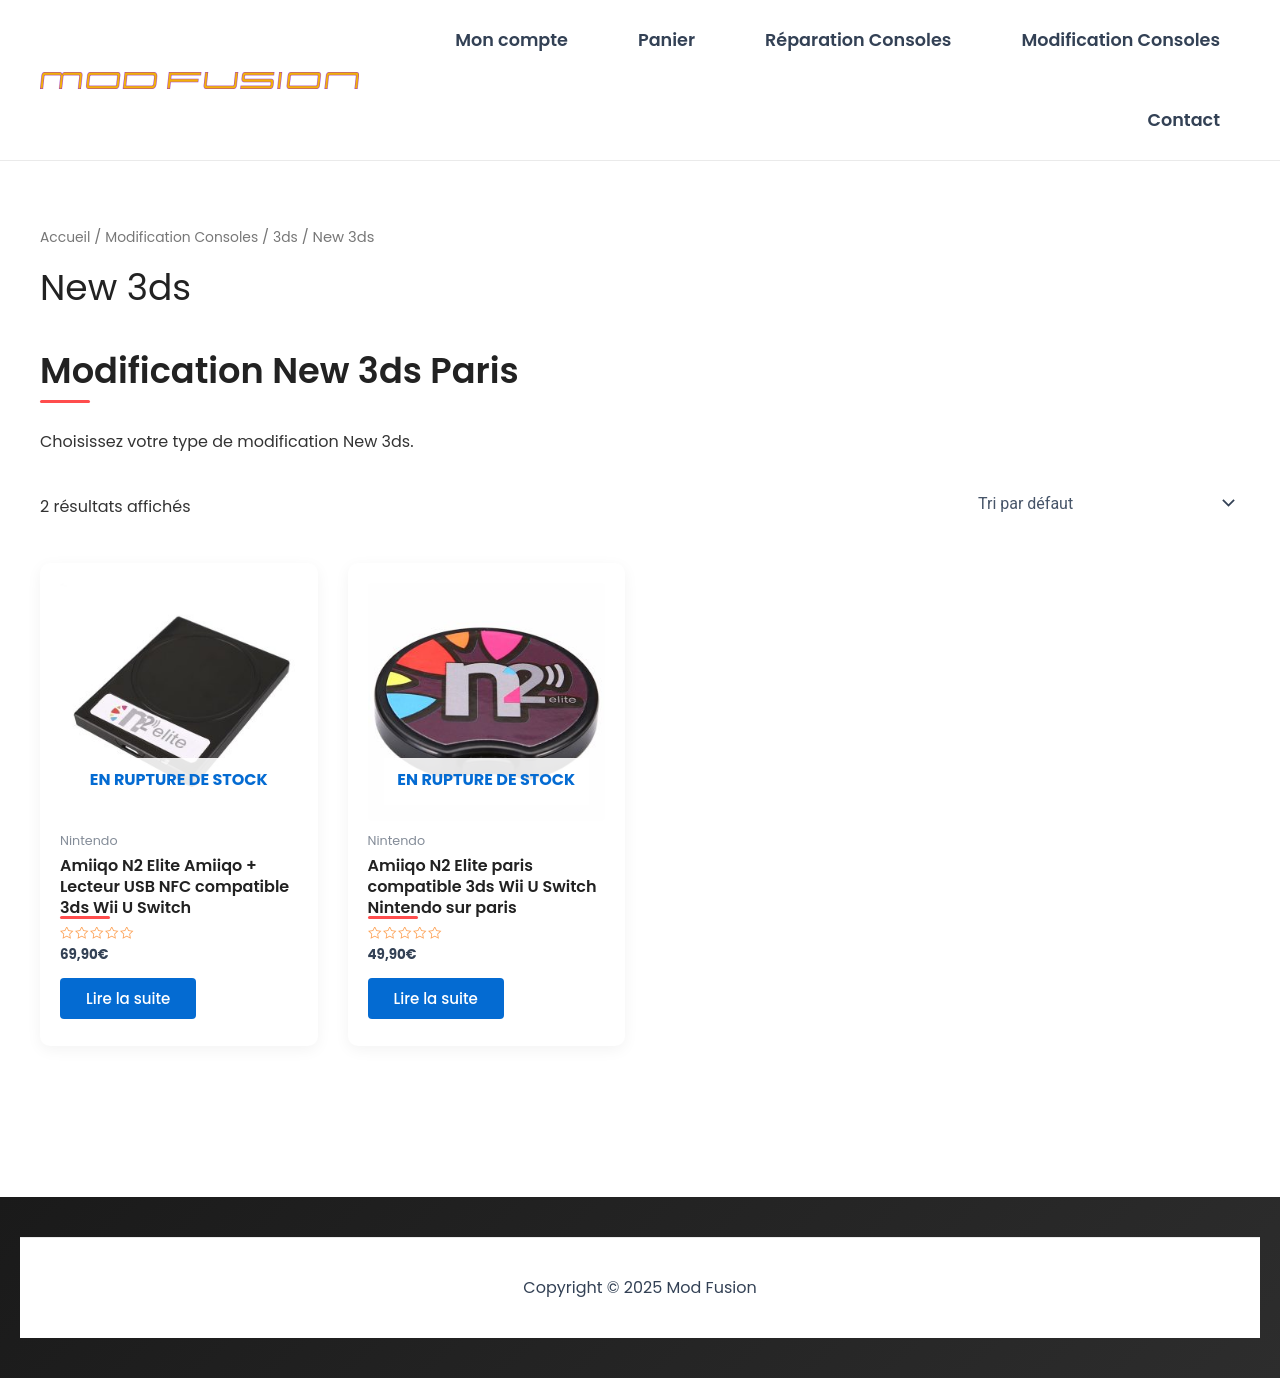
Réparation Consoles (888, 45)
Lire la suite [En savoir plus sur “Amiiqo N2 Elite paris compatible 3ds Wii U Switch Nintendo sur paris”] (443, 1025)
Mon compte (581, 45)
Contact (1193, 135)
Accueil (67, 257)
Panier (716, 45)
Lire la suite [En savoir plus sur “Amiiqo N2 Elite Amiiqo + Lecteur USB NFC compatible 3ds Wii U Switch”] (135, 1025)
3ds (299, 257)
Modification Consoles (1130, 45)
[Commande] (1102, 523)
